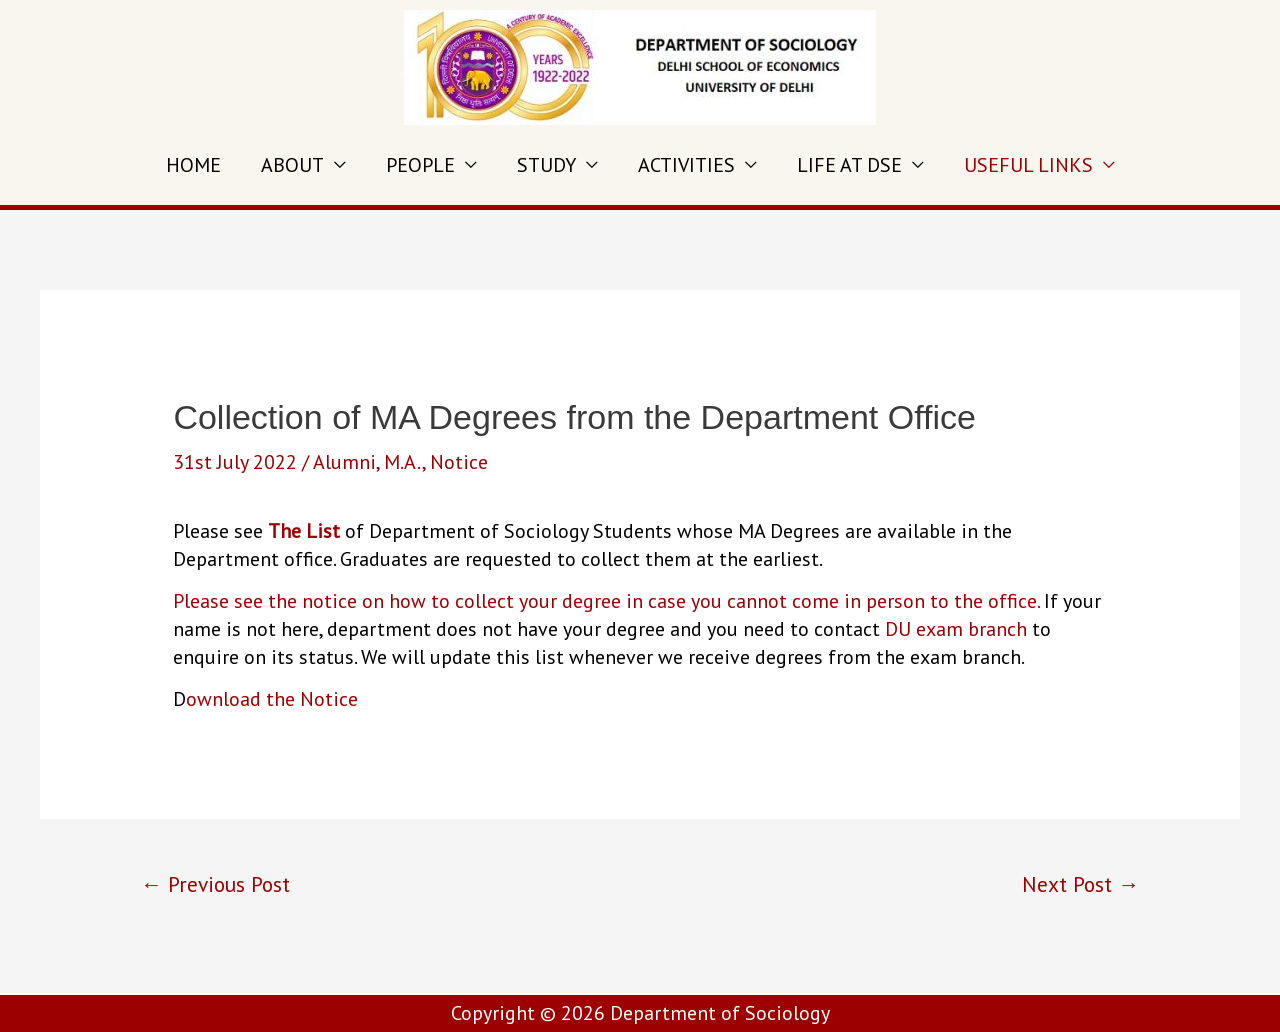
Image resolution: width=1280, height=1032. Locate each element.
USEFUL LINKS (1028, 165)
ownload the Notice (272, 699)
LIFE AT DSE (849, 165)
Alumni (344, 462)
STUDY (546, 165)
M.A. (403, 462)
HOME (193, 165)
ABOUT (292, 165)
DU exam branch (958, 629)
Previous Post (215, 884)
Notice (459, 462)
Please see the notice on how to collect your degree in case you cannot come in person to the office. (606, 601)
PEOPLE (420, 165)
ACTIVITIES (686, 165)
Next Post (1080, 884)
